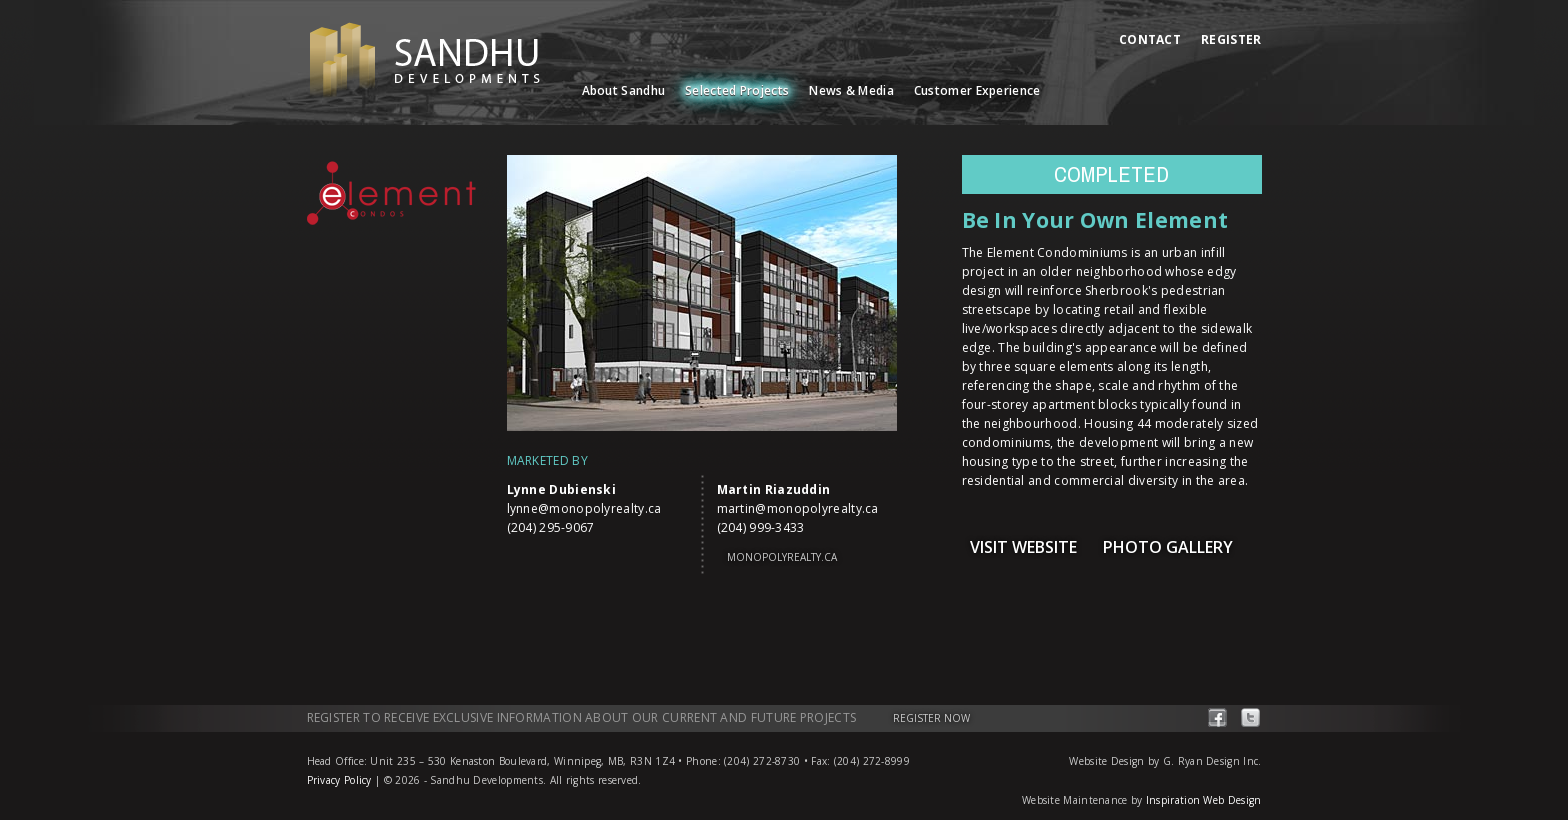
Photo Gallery (1168, 547)
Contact (1150, 39)
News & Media (851, 90)
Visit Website (1023, 547)
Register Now (931, 718)
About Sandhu (624, 90)
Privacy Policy (339, 780)
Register (1231, 39)
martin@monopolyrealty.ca (798, 508)
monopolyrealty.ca (782, 557)
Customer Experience (977, 90)
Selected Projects (737, 90)
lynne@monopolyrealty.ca (584, 508)
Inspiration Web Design (1204, 800)
